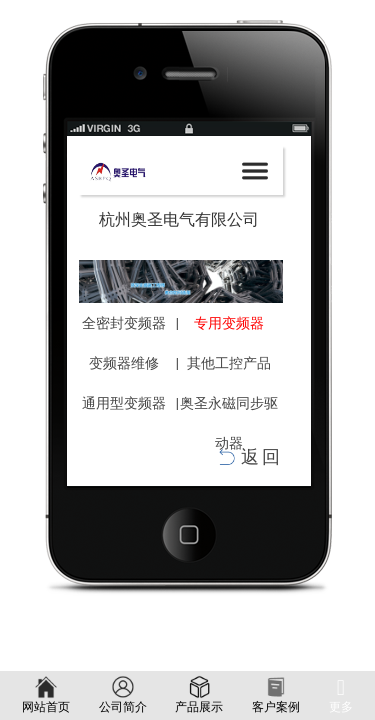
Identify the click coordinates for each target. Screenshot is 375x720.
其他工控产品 (229, 363)
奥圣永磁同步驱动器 (229, 423)
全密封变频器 (124, 323)
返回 (262, 457)
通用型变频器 (124, 403)
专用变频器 (229, 323)
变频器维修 (124, 363)
